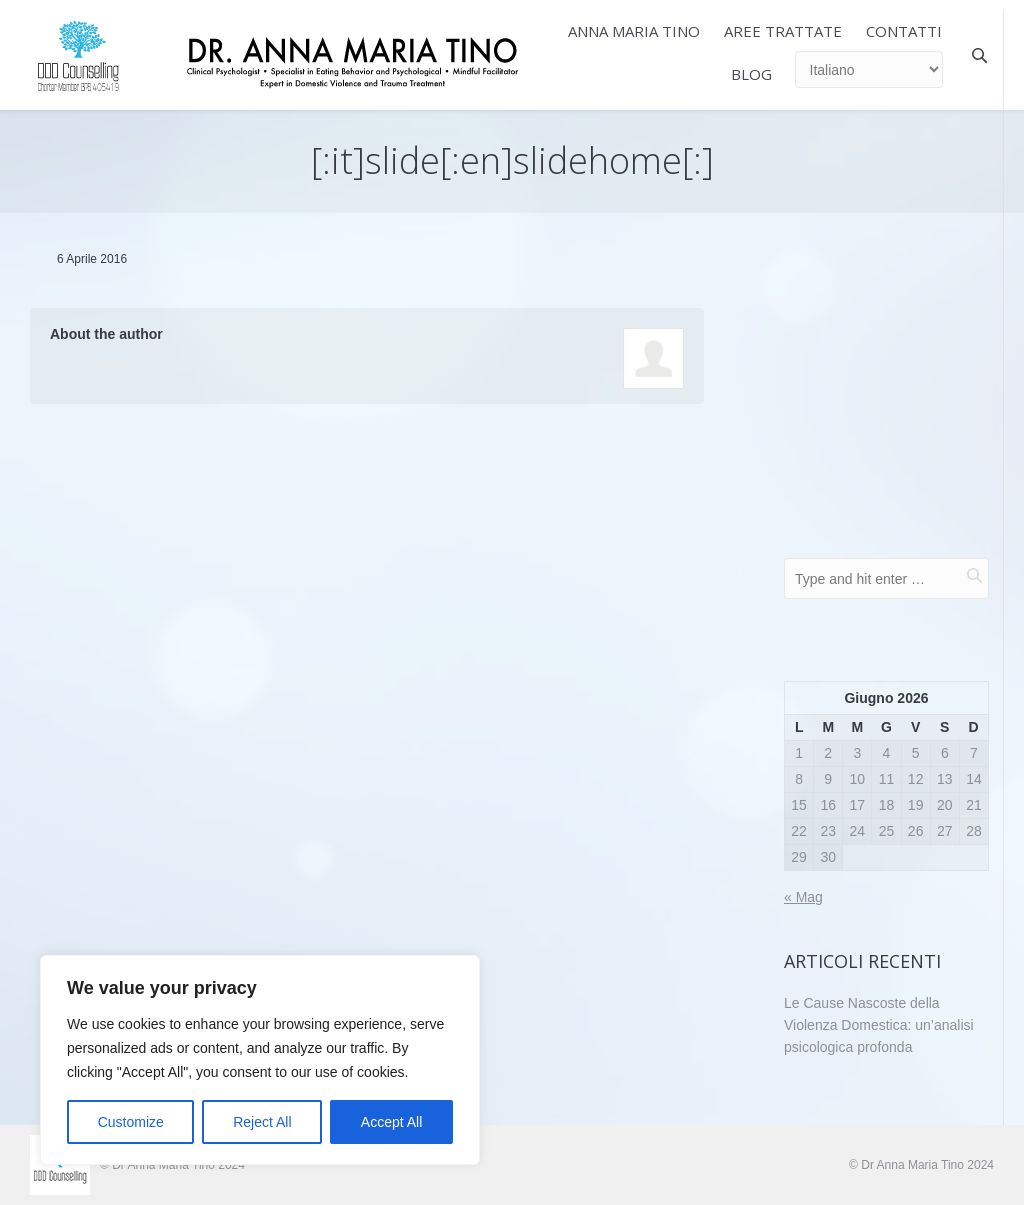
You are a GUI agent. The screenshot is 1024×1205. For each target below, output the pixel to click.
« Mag (803, 897)
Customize (131, 1122)
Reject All (262, 1122)
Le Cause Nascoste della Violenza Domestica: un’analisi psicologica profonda (879, 1025)
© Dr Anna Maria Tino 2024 (921, 1165)
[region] (260, 1060)
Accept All (391, 1122)
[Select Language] (869, 69)
